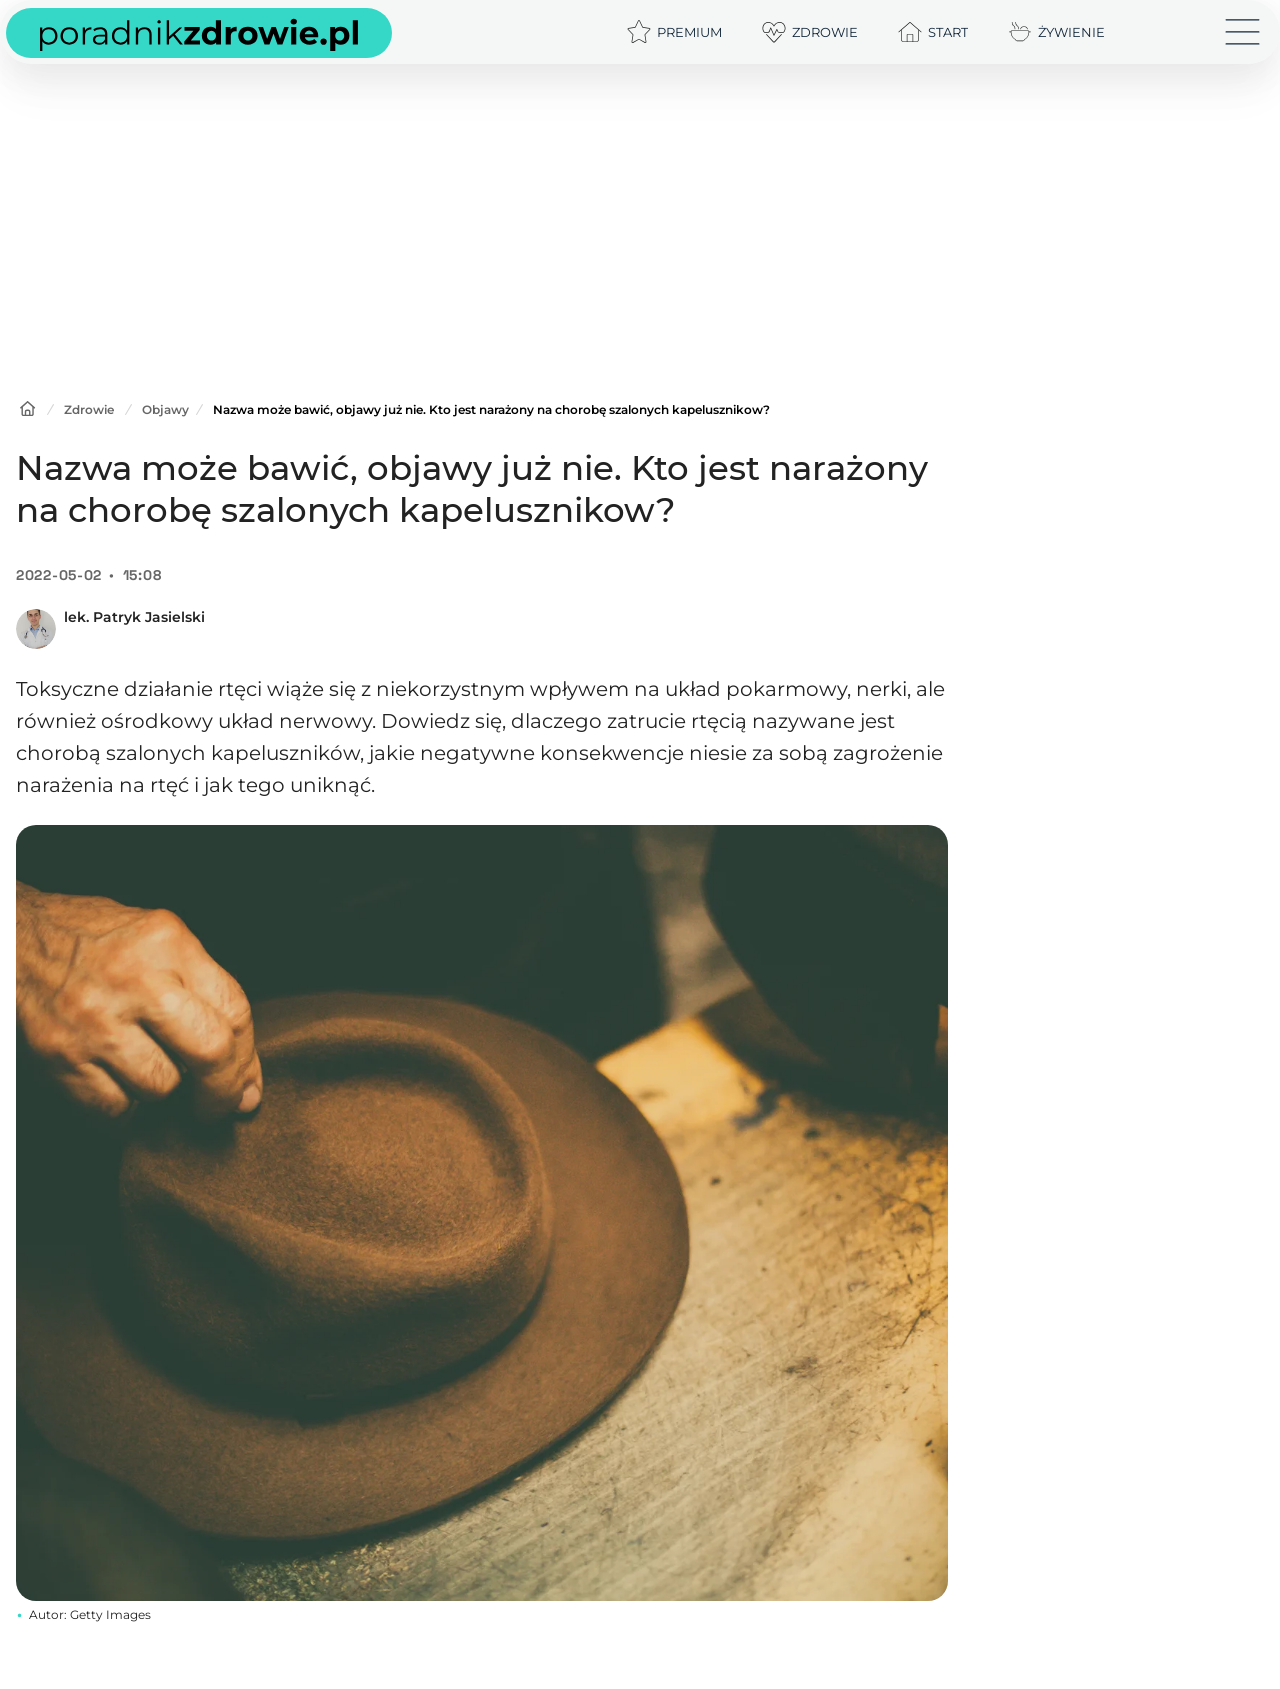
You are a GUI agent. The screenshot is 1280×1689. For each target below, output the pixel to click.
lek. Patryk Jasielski (134, 617)
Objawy (165, 409)
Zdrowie (89, 409)
